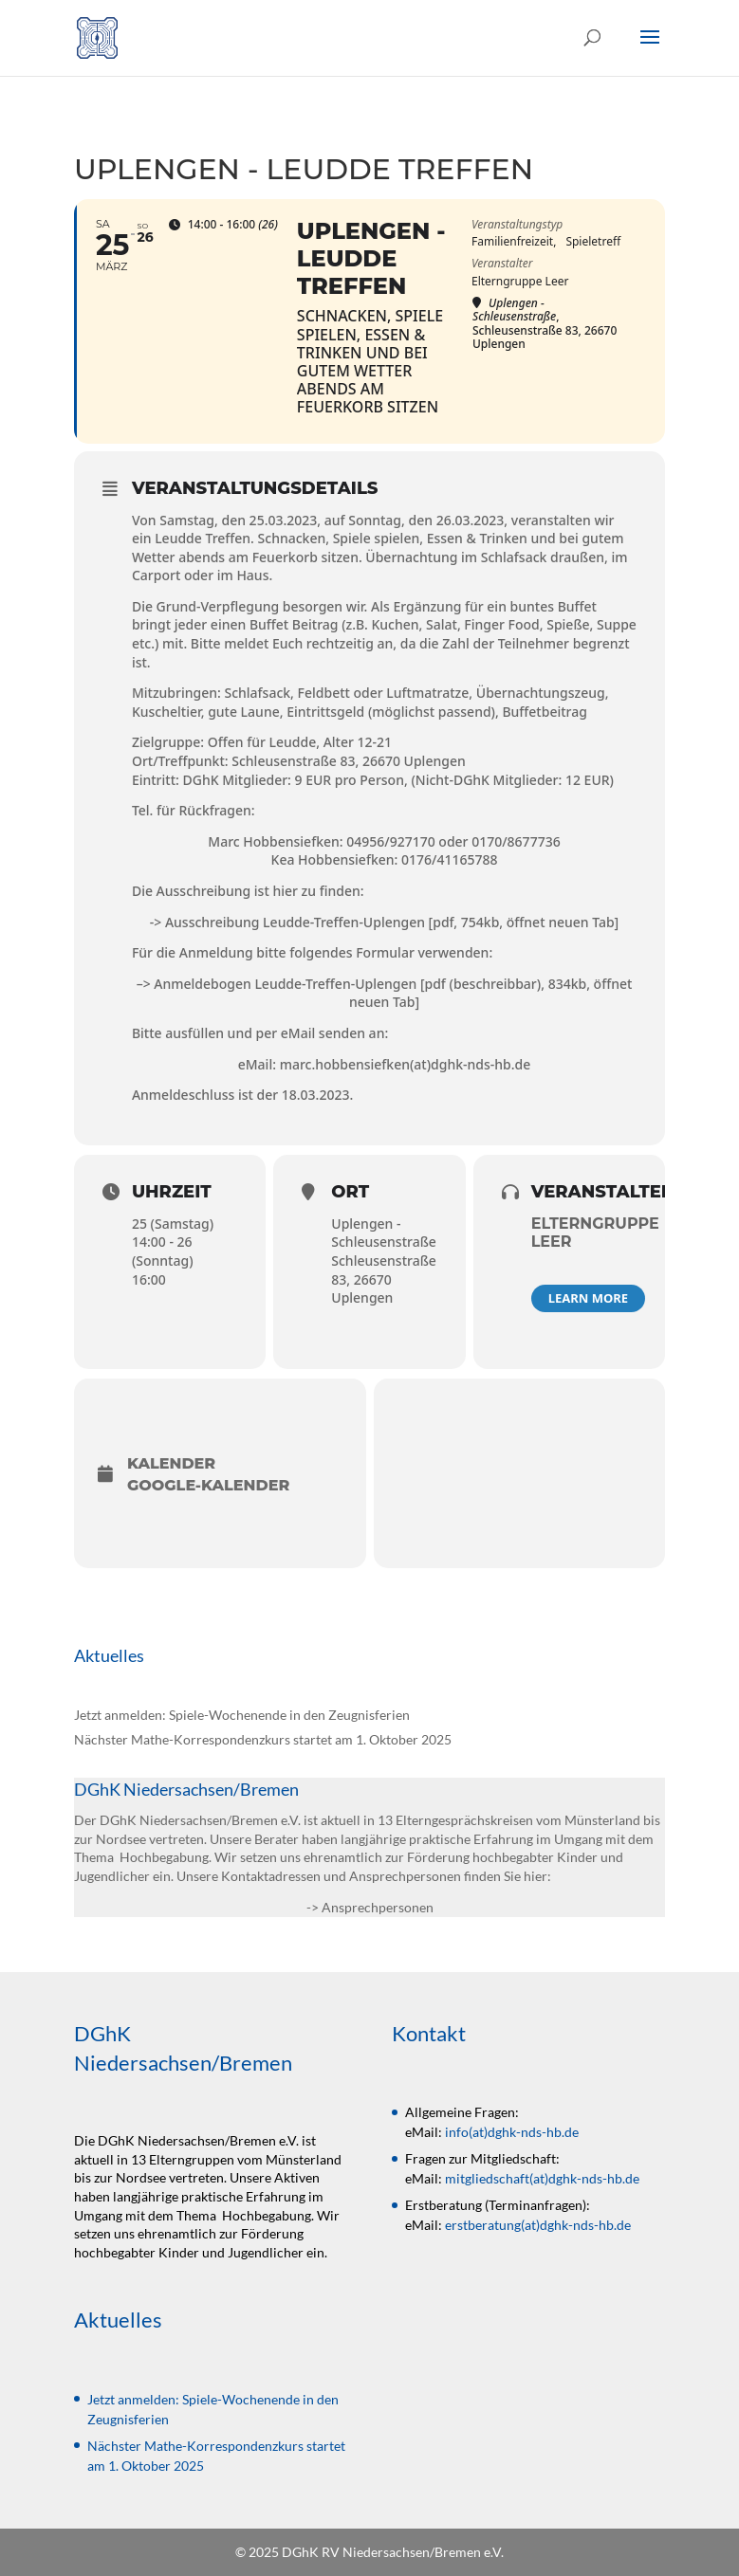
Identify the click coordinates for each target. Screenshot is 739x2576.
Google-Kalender (208, 1485)
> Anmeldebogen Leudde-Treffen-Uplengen (280, 984)
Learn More (588, 1297)
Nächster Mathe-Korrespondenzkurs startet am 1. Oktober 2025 (263, 1739)
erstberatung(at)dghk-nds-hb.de (538, 2225)
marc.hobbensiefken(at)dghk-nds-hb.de (405, 1064)
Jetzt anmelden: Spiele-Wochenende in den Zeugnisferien (242, 1715)
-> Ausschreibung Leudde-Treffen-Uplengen (287, 922)
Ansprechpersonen (378, 1907)
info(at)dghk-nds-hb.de (512, 2132)
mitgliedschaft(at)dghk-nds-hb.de (542, 2178)
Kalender (171, 1463)
